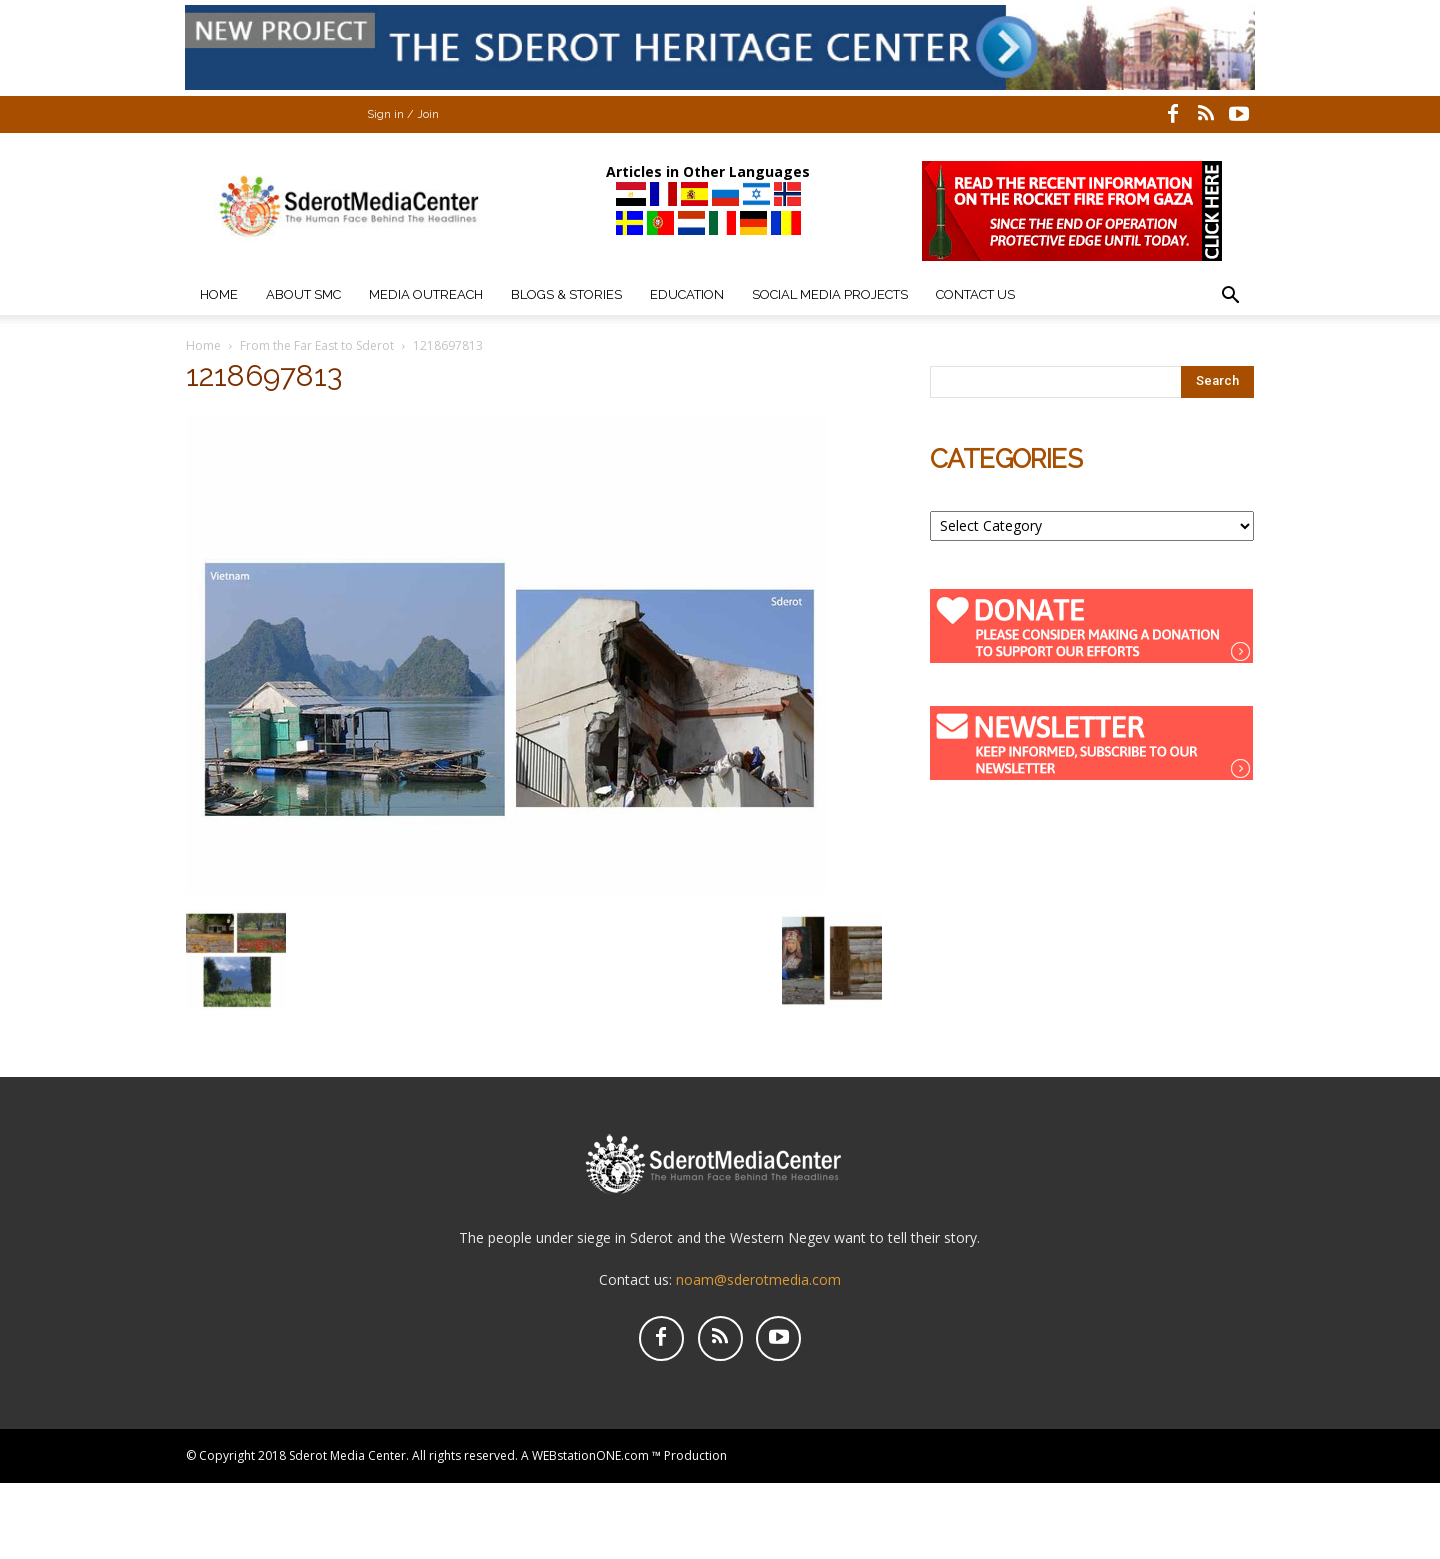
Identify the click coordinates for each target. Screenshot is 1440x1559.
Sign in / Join (403, 114)
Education (687, 294)
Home (219, 294)
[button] (1230, 297)
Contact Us (975, 294)
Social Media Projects (830, 294)
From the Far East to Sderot (317, 345)
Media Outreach (426, 294)
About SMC (303, 294)
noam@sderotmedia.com (758, 1279)
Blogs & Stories (566, 294)
